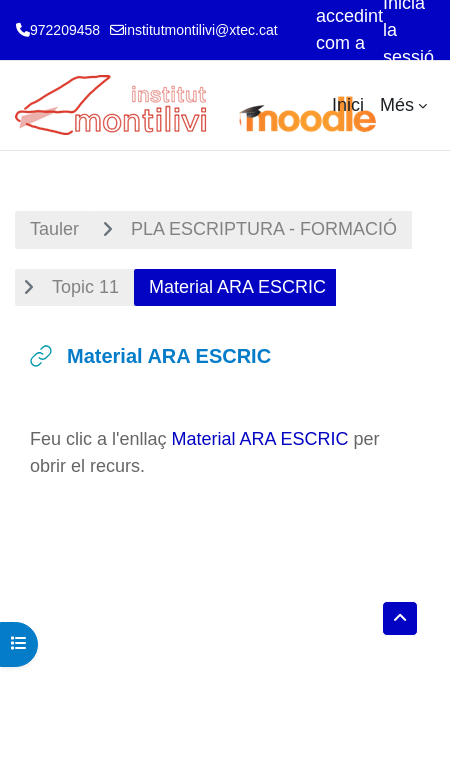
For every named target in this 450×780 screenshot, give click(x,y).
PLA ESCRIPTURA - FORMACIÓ (264, 229)
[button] (400, 618)
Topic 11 (85, 287)
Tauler (54, 229)
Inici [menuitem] (348, 105)
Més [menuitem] (397, 105)
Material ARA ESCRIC (260, 439)
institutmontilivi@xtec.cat (200, 30)
